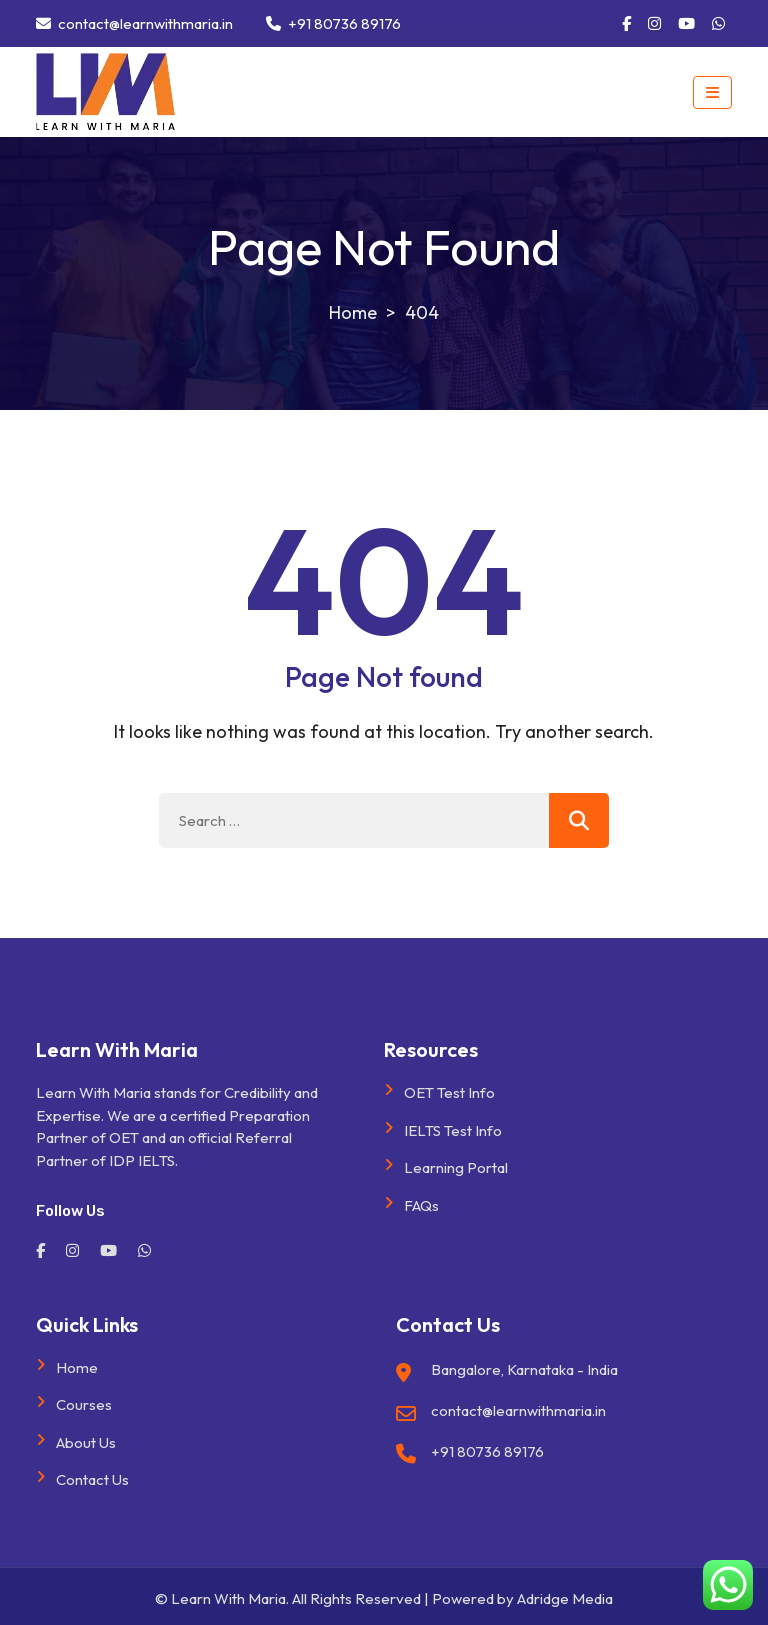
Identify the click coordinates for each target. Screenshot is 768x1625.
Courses (84, 1404)
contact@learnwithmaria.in (134, 23)
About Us (86, 1442)
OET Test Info (449, 1092)
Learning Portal (456, 1167)
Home (77, 1367)
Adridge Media (565, 1598)
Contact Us (92, 1479)
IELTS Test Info (453, 1130)
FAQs (421, 1205)
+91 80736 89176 (333, 23)
